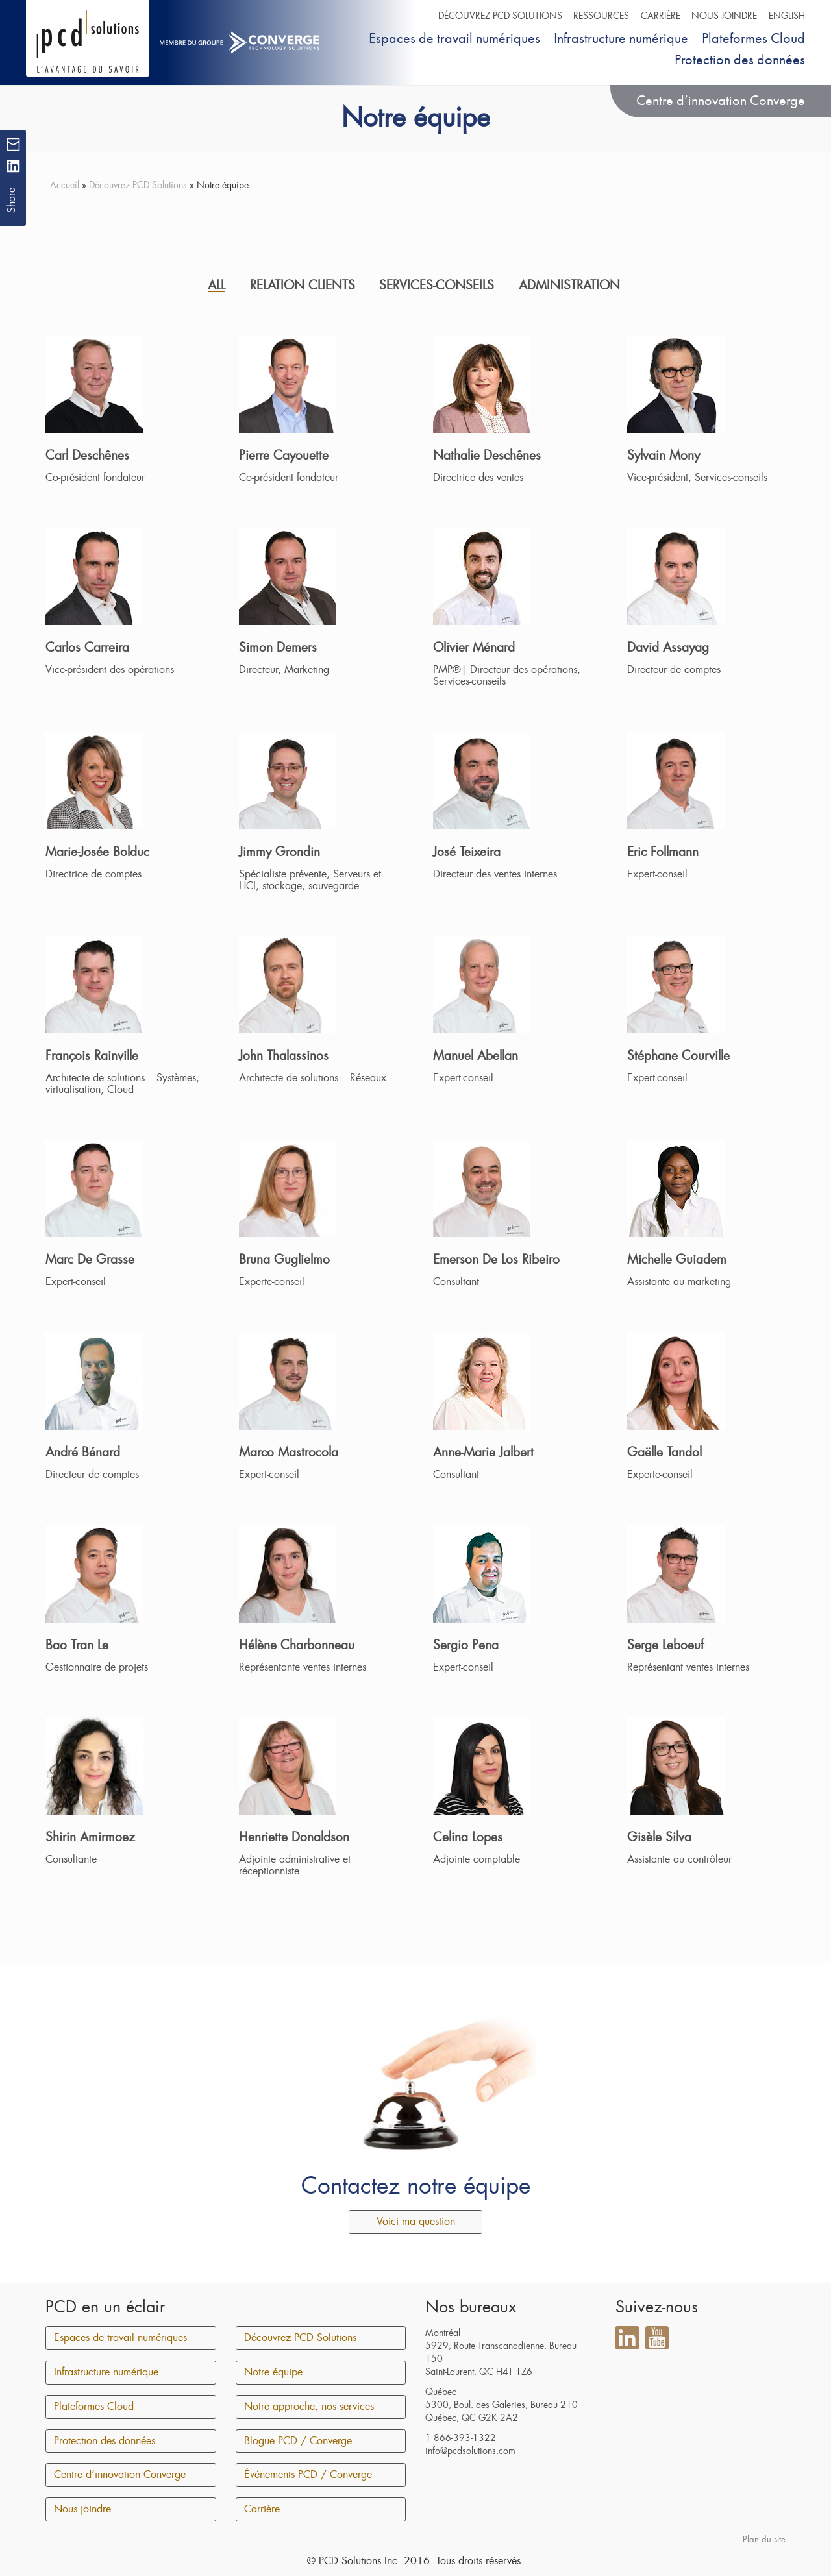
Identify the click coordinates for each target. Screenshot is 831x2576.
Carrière (660, 16)
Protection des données (740, 59)
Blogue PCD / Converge (298, 2441)
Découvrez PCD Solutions (500, 16)
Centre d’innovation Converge (720, 100)
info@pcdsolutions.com (470, 2450)
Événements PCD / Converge (308, 2475)
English (787, 16)
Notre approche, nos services (309, 2406)
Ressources (601, 16)
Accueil (64, 185)
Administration (569, 285)
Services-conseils (436, 285)
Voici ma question (416, 2221)
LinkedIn (627, 2337)
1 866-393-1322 (460, 2437)
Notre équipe (273, 2372)
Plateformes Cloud (753, 38)
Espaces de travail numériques (454, 38)
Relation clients (302, 285)
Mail (12, 144)
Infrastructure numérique (621, 38)
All (216, 285)
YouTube (657, 2337)
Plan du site (764, 2539)
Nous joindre (724, 16)
